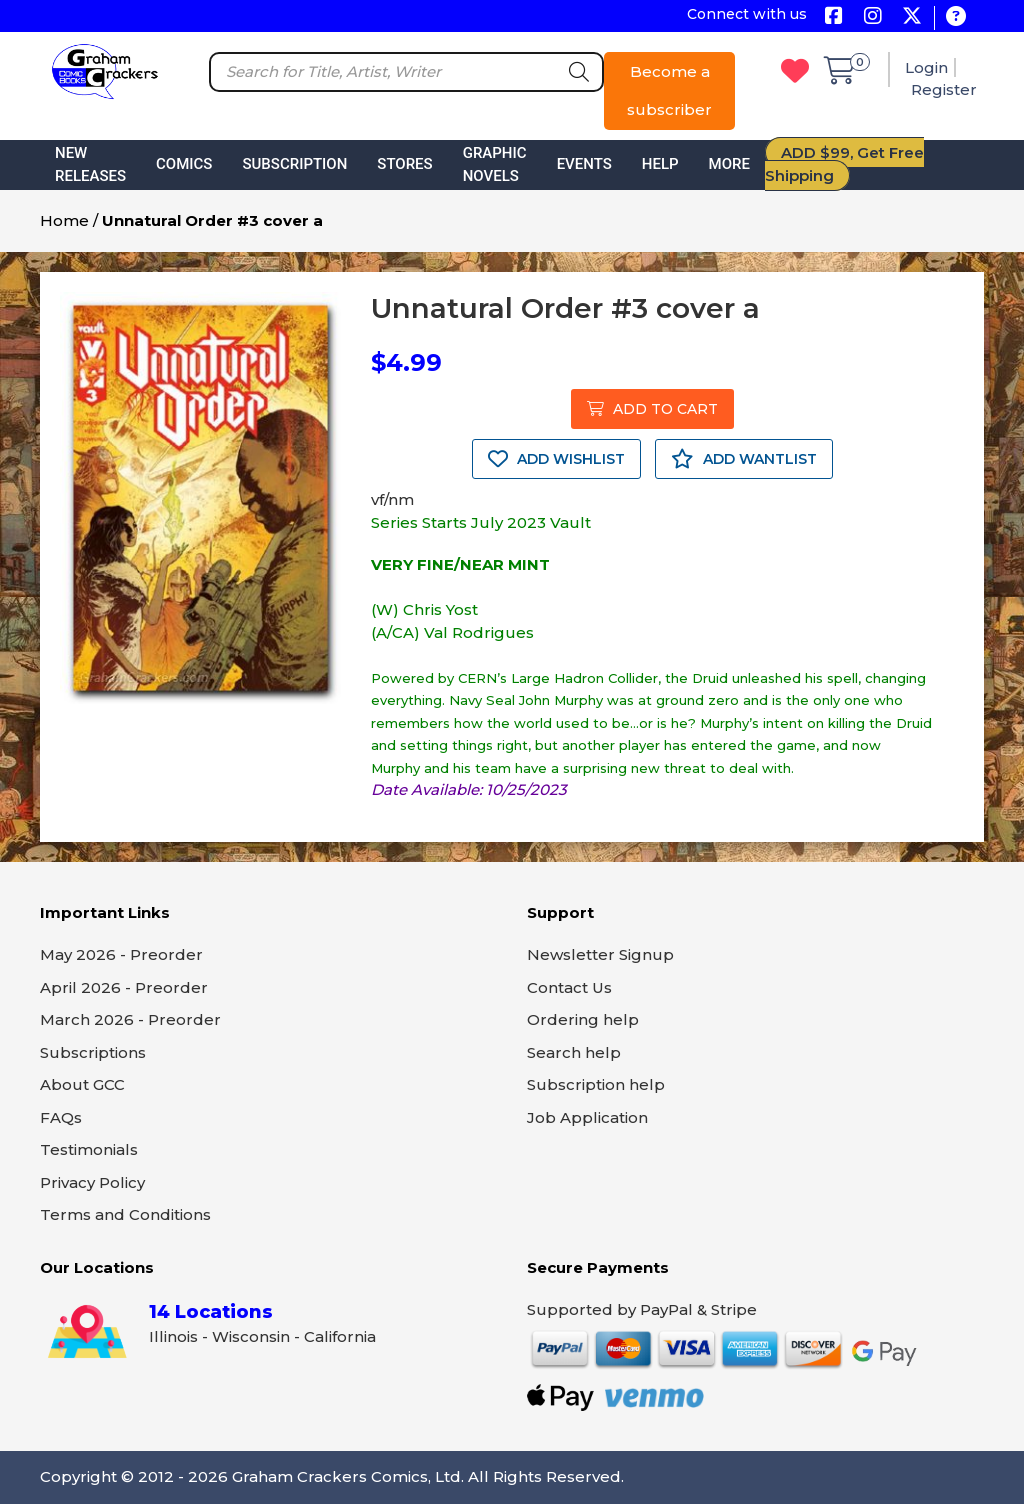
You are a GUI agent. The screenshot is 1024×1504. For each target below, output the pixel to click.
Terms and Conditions (125, 1214)
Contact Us (569, 987)
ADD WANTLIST (744, 459)
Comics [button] (184, 164)
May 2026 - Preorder (121, 954)
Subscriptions (93, 1052)
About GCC (82, 1084)
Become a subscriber (669, 90)
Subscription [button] (294, 164)
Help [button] (660, 164)
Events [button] (584, 164)
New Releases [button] (90, 164)
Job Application (587, 1117)
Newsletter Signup (600, 954)
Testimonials (89, 1149)
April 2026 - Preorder (124, 987)
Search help (574, 1052)
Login (926, 67)
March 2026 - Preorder (130, 1019)
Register (944, 89)
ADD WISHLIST (556, 459)
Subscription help (596, 1084)
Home (64, 220)
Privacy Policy (92, 1182)
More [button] (729, 164)
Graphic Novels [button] (495, 164)
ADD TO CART (652, 409)
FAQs (61, 1117)
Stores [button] (404, 164)
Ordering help (583, 1019)
